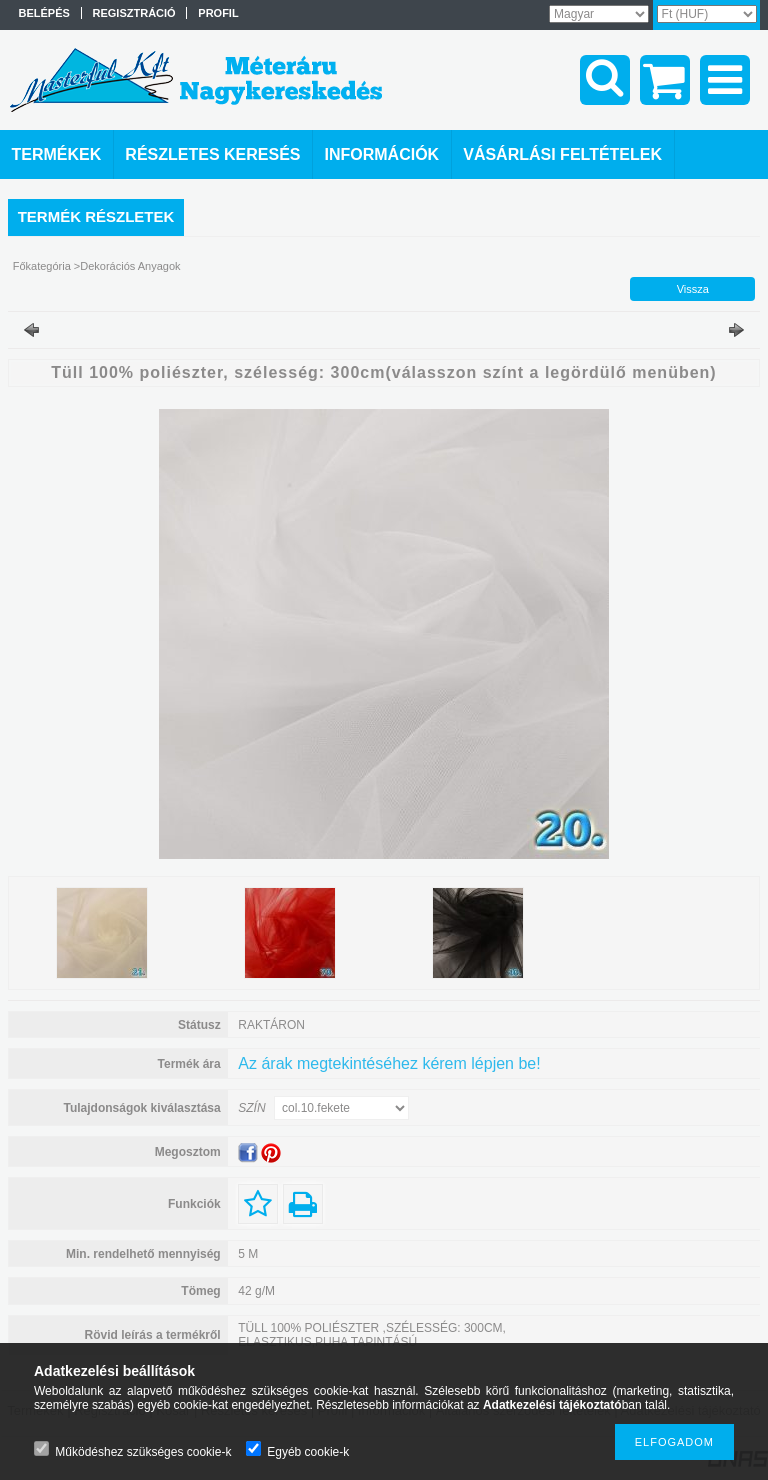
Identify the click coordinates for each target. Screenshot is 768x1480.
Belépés (44, 13)
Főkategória (42, 266)
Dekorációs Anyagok (130, 266)
